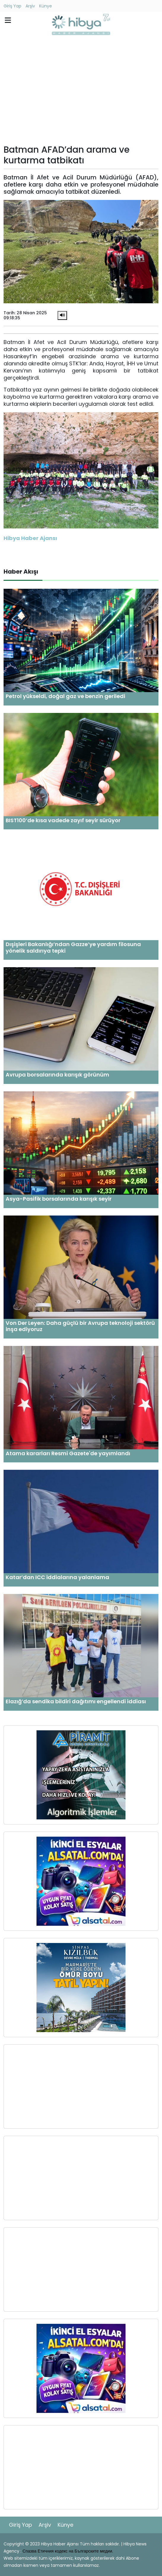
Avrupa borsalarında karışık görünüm (57, 1074)
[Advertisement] (81, 91)
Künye (45, 6)
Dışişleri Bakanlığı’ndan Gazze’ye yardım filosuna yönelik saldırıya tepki (73, 947)
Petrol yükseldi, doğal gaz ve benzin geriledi (65, 696)
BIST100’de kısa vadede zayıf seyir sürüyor (63, 820)
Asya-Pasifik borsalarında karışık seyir (59, 1198)
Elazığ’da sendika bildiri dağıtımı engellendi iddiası (76, 1701)
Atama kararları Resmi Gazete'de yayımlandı (68, 1453)
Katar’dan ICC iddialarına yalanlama (57, 1577)
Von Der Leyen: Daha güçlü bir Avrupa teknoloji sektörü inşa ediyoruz (80, 1326)
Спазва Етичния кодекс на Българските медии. (68, 2551)
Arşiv (30, 6)
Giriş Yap (12, 6)
